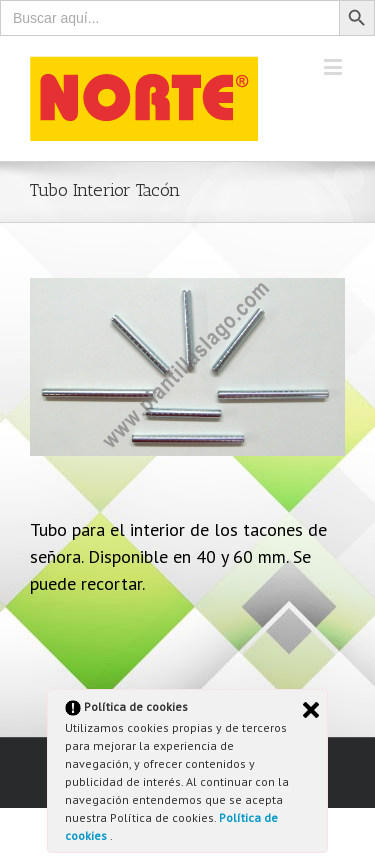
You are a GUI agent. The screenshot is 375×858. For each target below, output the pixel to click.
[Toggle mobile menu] (334, 66)
